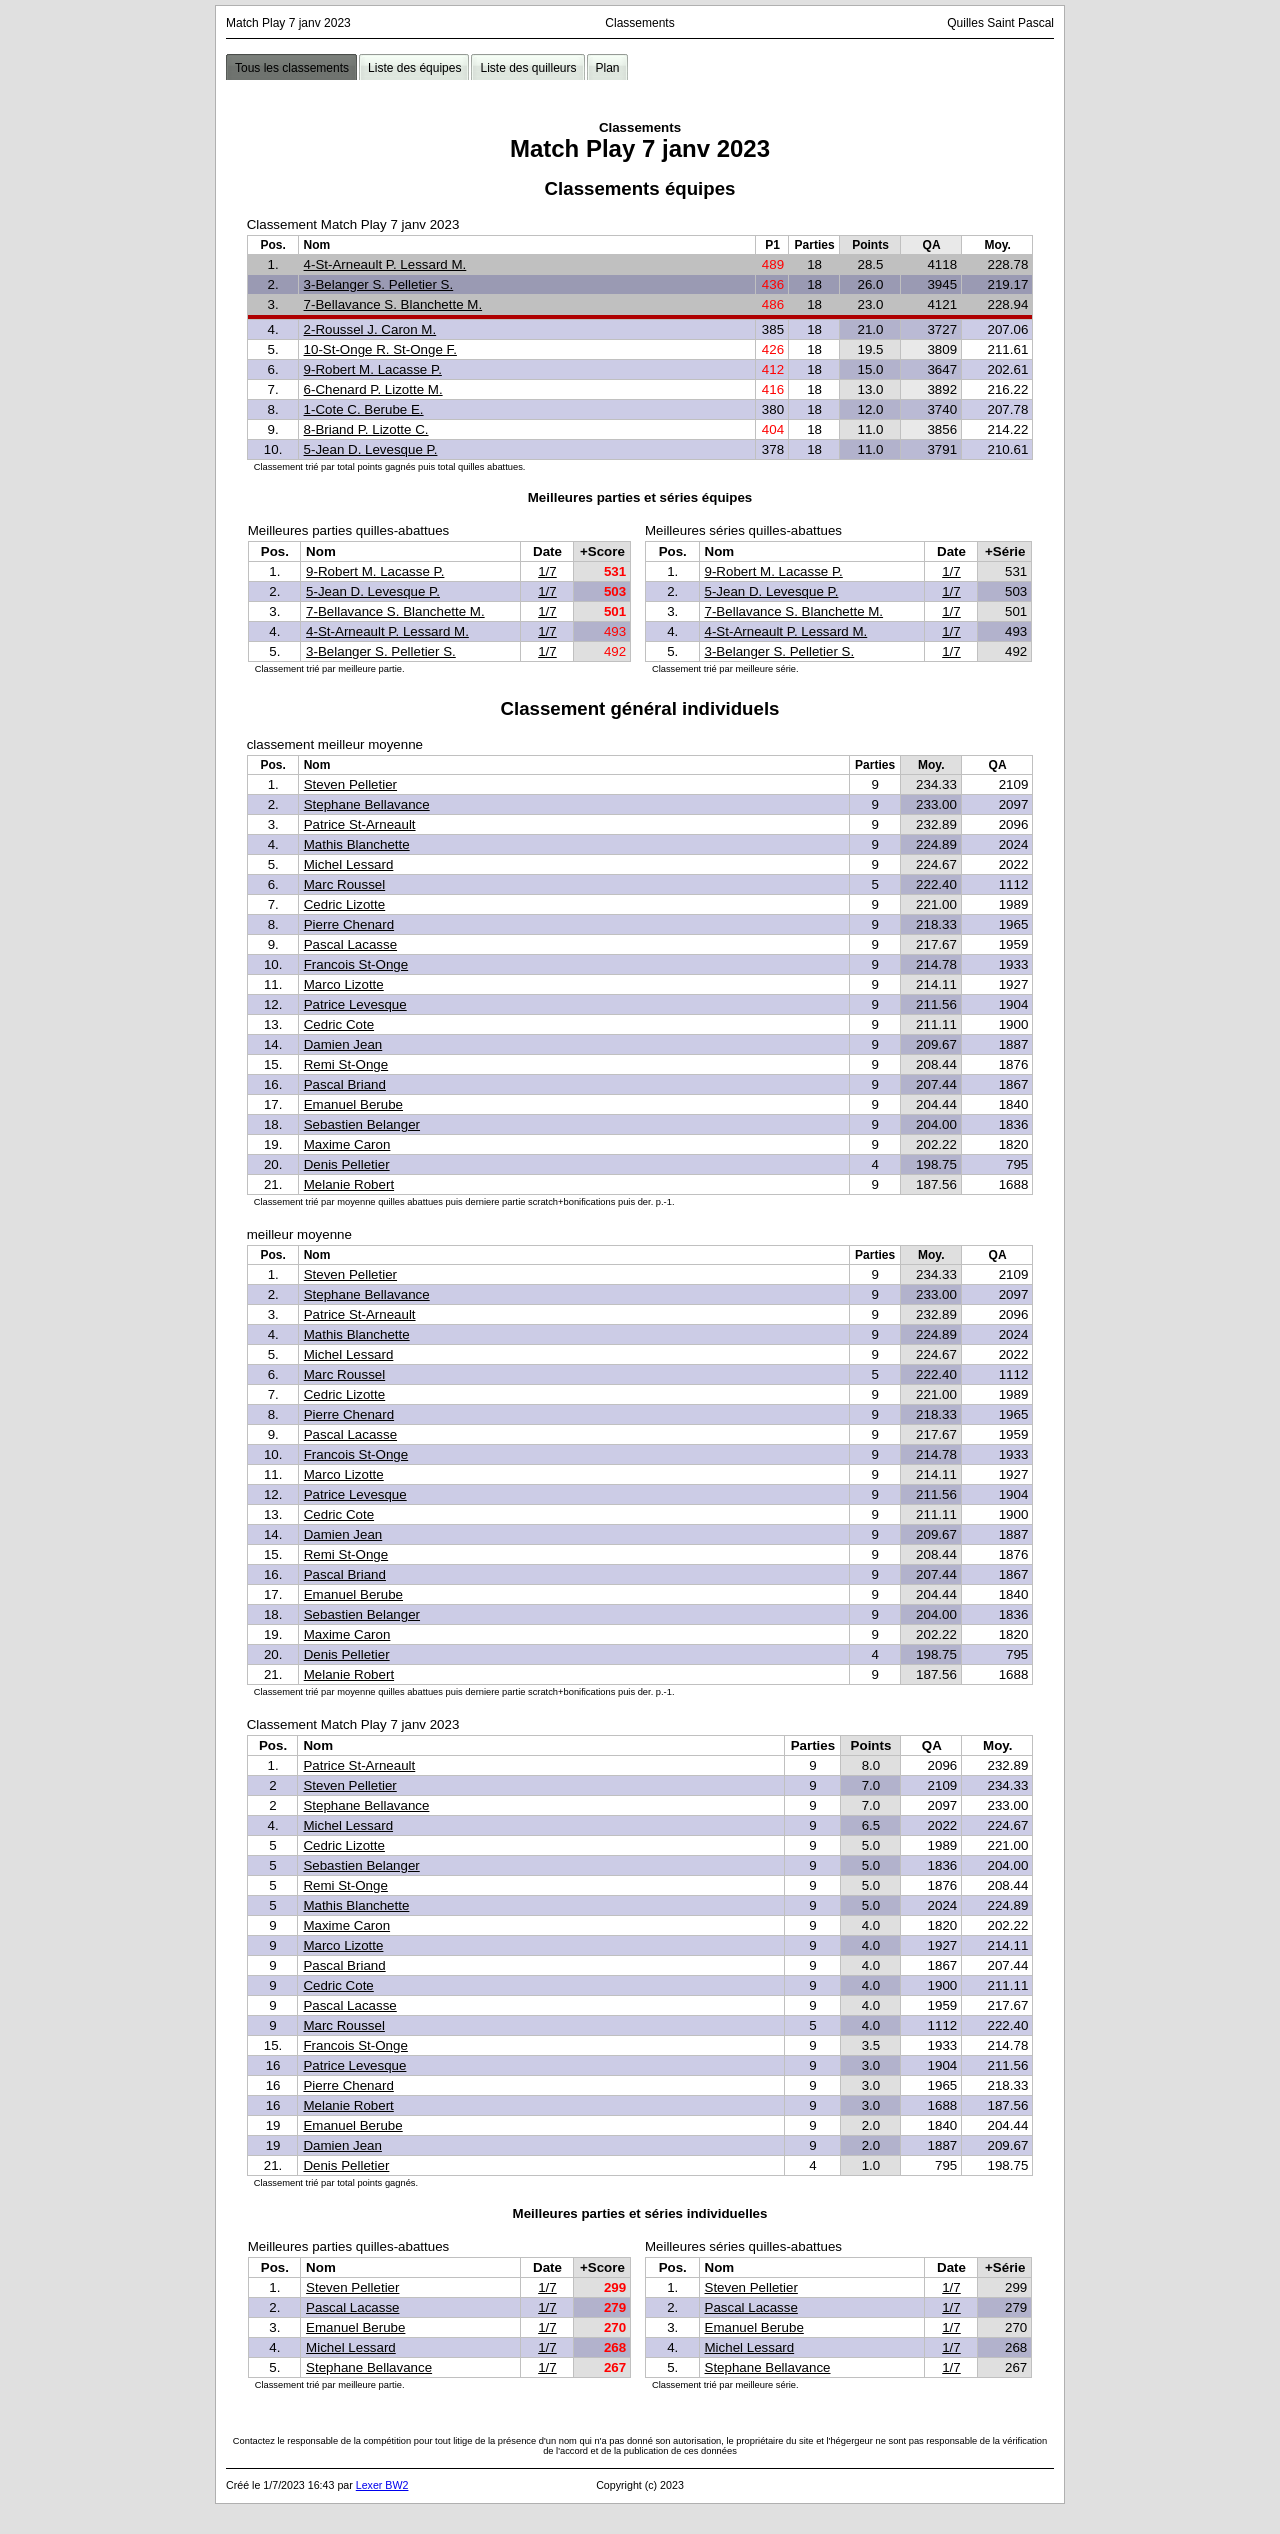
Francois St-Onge (356, 964)
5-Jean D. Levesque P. (371, 449)
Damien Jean (343, 1044)
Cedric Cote (339, 1024)
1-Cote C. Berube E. (364, 409)
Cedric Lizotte (345, 904)
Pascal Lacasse (350, 944)
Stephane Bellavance (367, 804)
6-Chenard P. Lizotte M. (373, 389)
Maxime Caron (347, 1144)
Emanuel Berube (353, 1104)
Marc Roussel (344, 884)
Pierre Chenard (349, 924)
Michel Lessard (349, 864)
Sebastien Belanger (362, 1124)
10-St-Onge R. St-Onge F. (380, 349)
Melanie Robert (349, 1184)
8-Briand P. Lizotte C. (366, 429)
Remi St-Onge (346, 1064)
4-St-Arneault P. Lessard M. (385, 264)
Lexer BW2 (382, 2485)
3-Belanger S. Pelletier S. (379, 284)
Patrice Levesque (355, 1004)
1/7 (547, 571)
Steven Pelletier (350, 784)
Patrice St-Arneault (360, 824)
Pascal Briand (345, 1084)
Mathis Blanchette (357, 844)
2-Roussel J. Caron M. (370, 329)
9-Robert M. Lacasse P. (373, 369)
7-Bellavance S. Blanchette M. (393, 304)
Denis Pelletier (347, 1164)
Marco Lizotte (344, 984)
